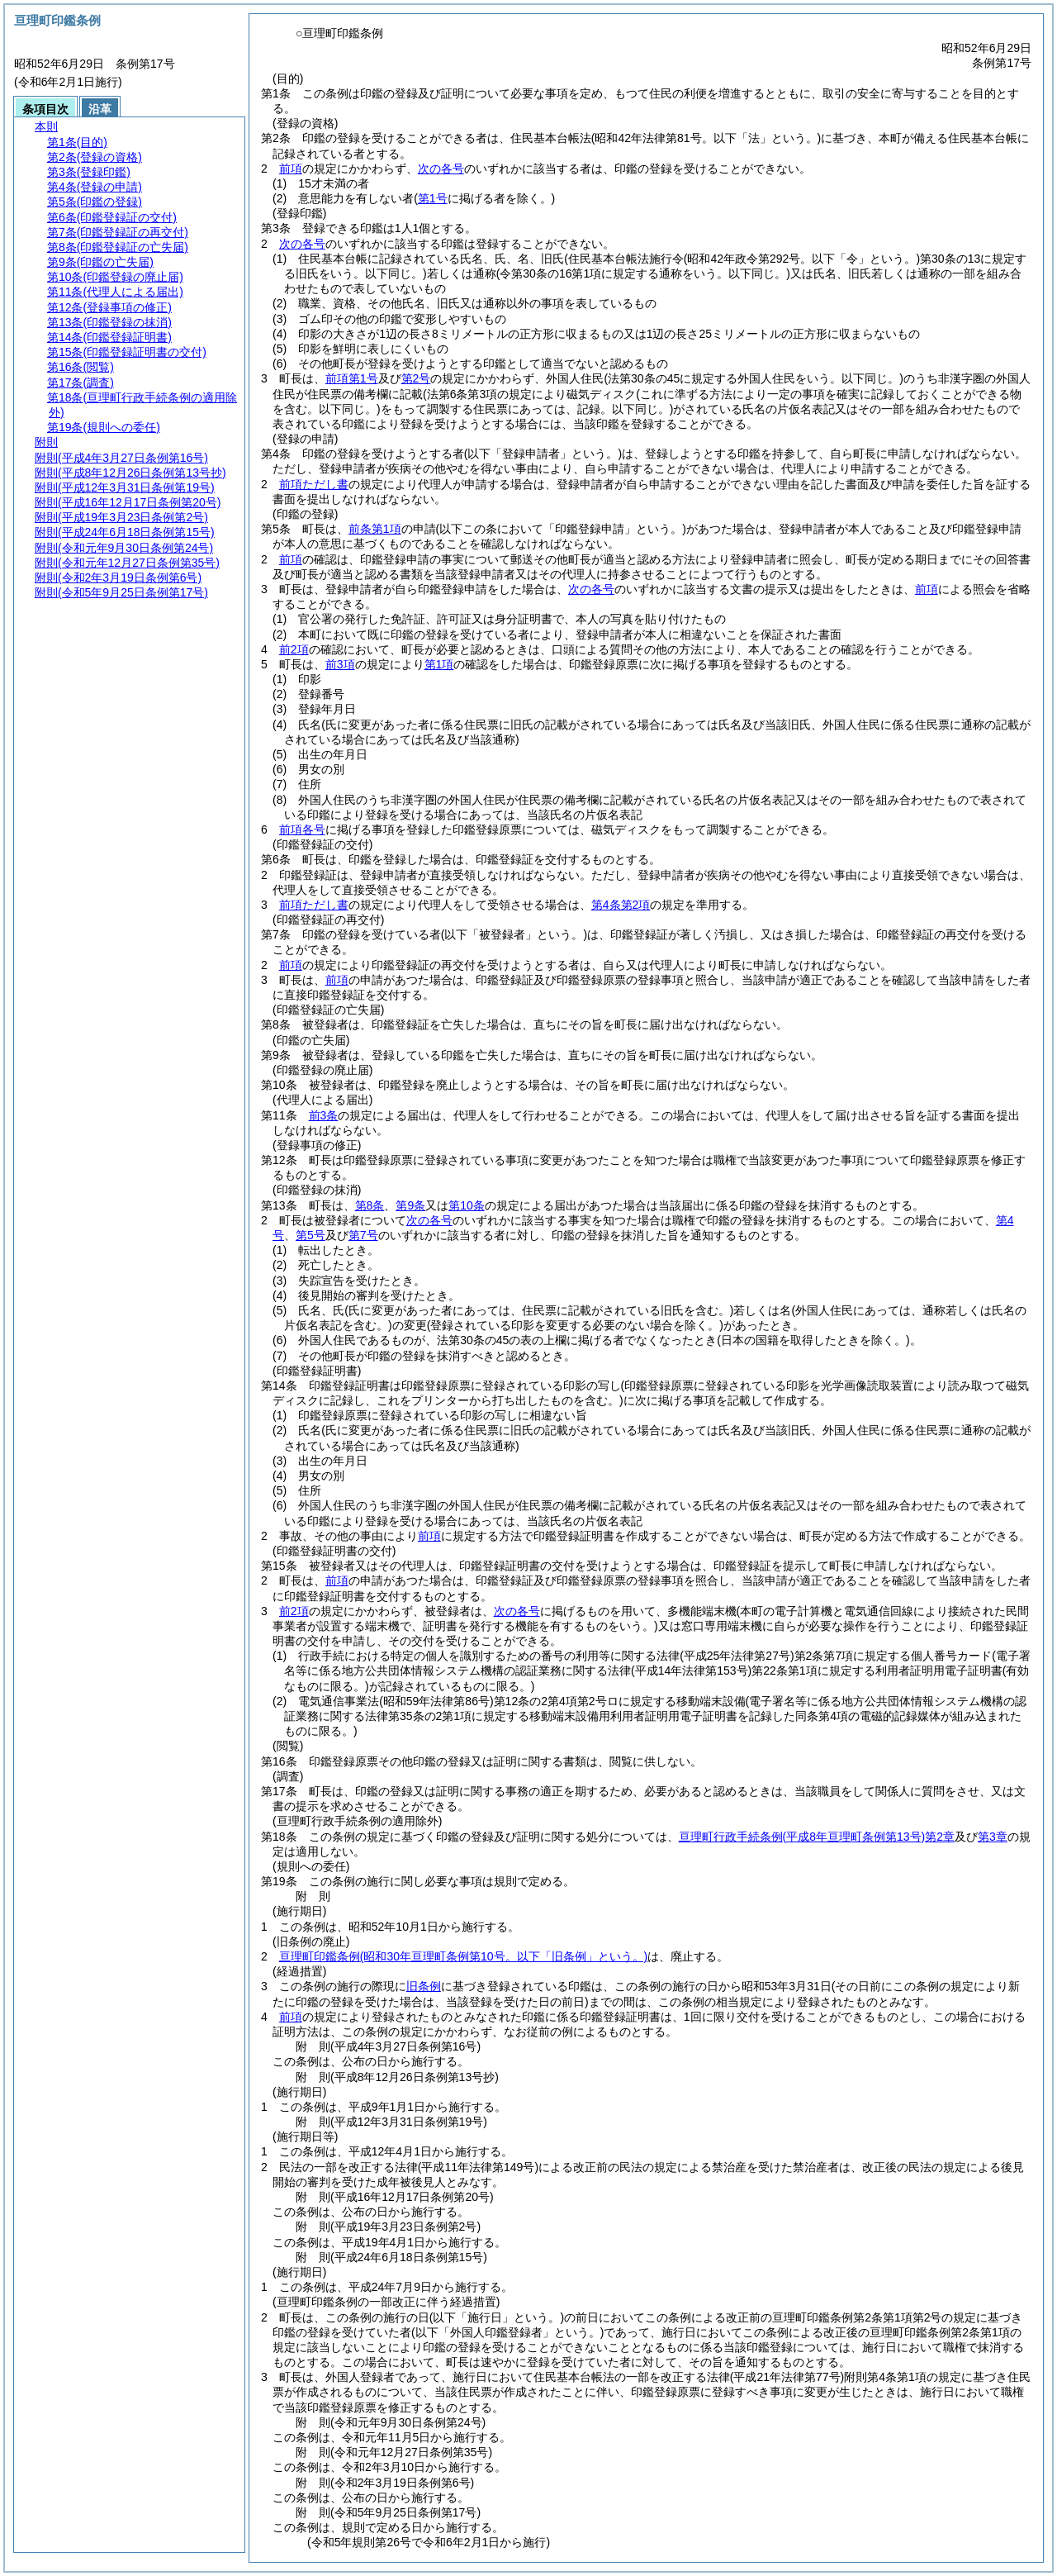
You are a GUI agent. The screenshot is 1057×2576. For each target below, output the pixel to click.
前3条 (324, 1115)
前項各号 (302, 829)
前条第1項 (374, 528)
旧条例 (423, 1986)
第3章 (992, 1836)
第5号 (310, 1235)
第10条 (466, 1205)
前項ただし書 (313, 484)
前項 (290, 168)
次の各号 (441, 168)
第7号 (363, 1235)
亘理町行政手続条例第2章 (817, 1836)
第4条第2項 (621, 904)
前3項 (340, 664)
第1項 (439, 664)
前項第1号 (351, 378)
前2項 (294, 649)
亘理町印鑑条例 (463, 1956)
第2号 (416, 378)
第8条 (370, 1205)
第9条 (410, 1205)
